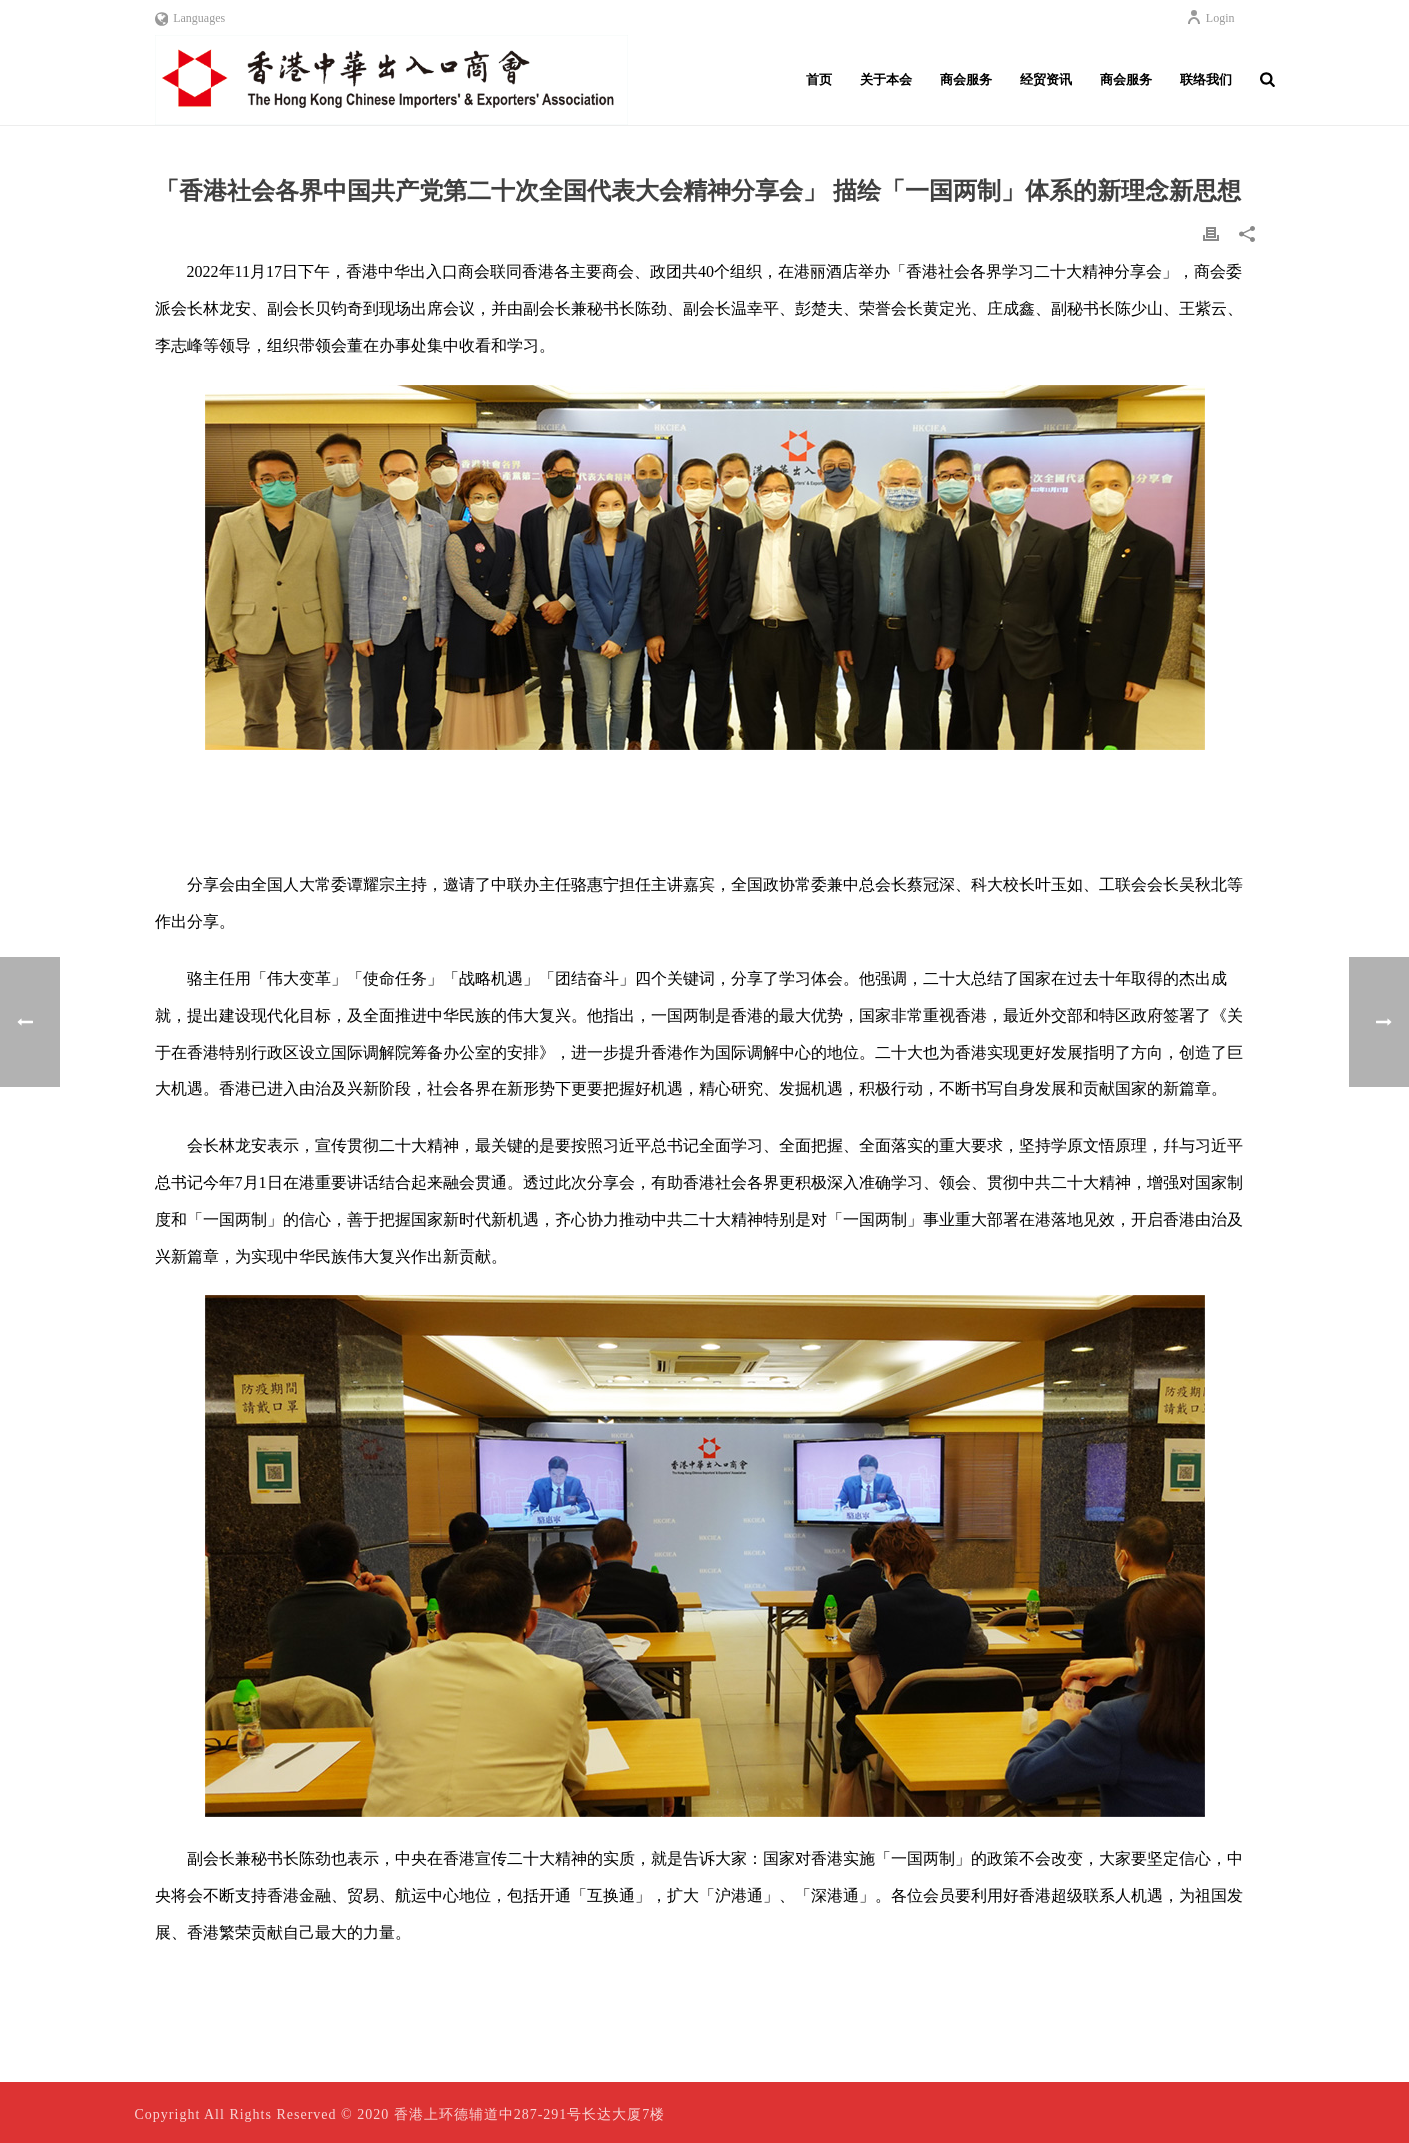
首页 (819, 79)
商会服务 (966, 79)
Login (1210, 18)
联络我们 (1206, 79)
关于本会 (886, 79)
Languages (190, 18)
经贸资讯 (1046, 79)
